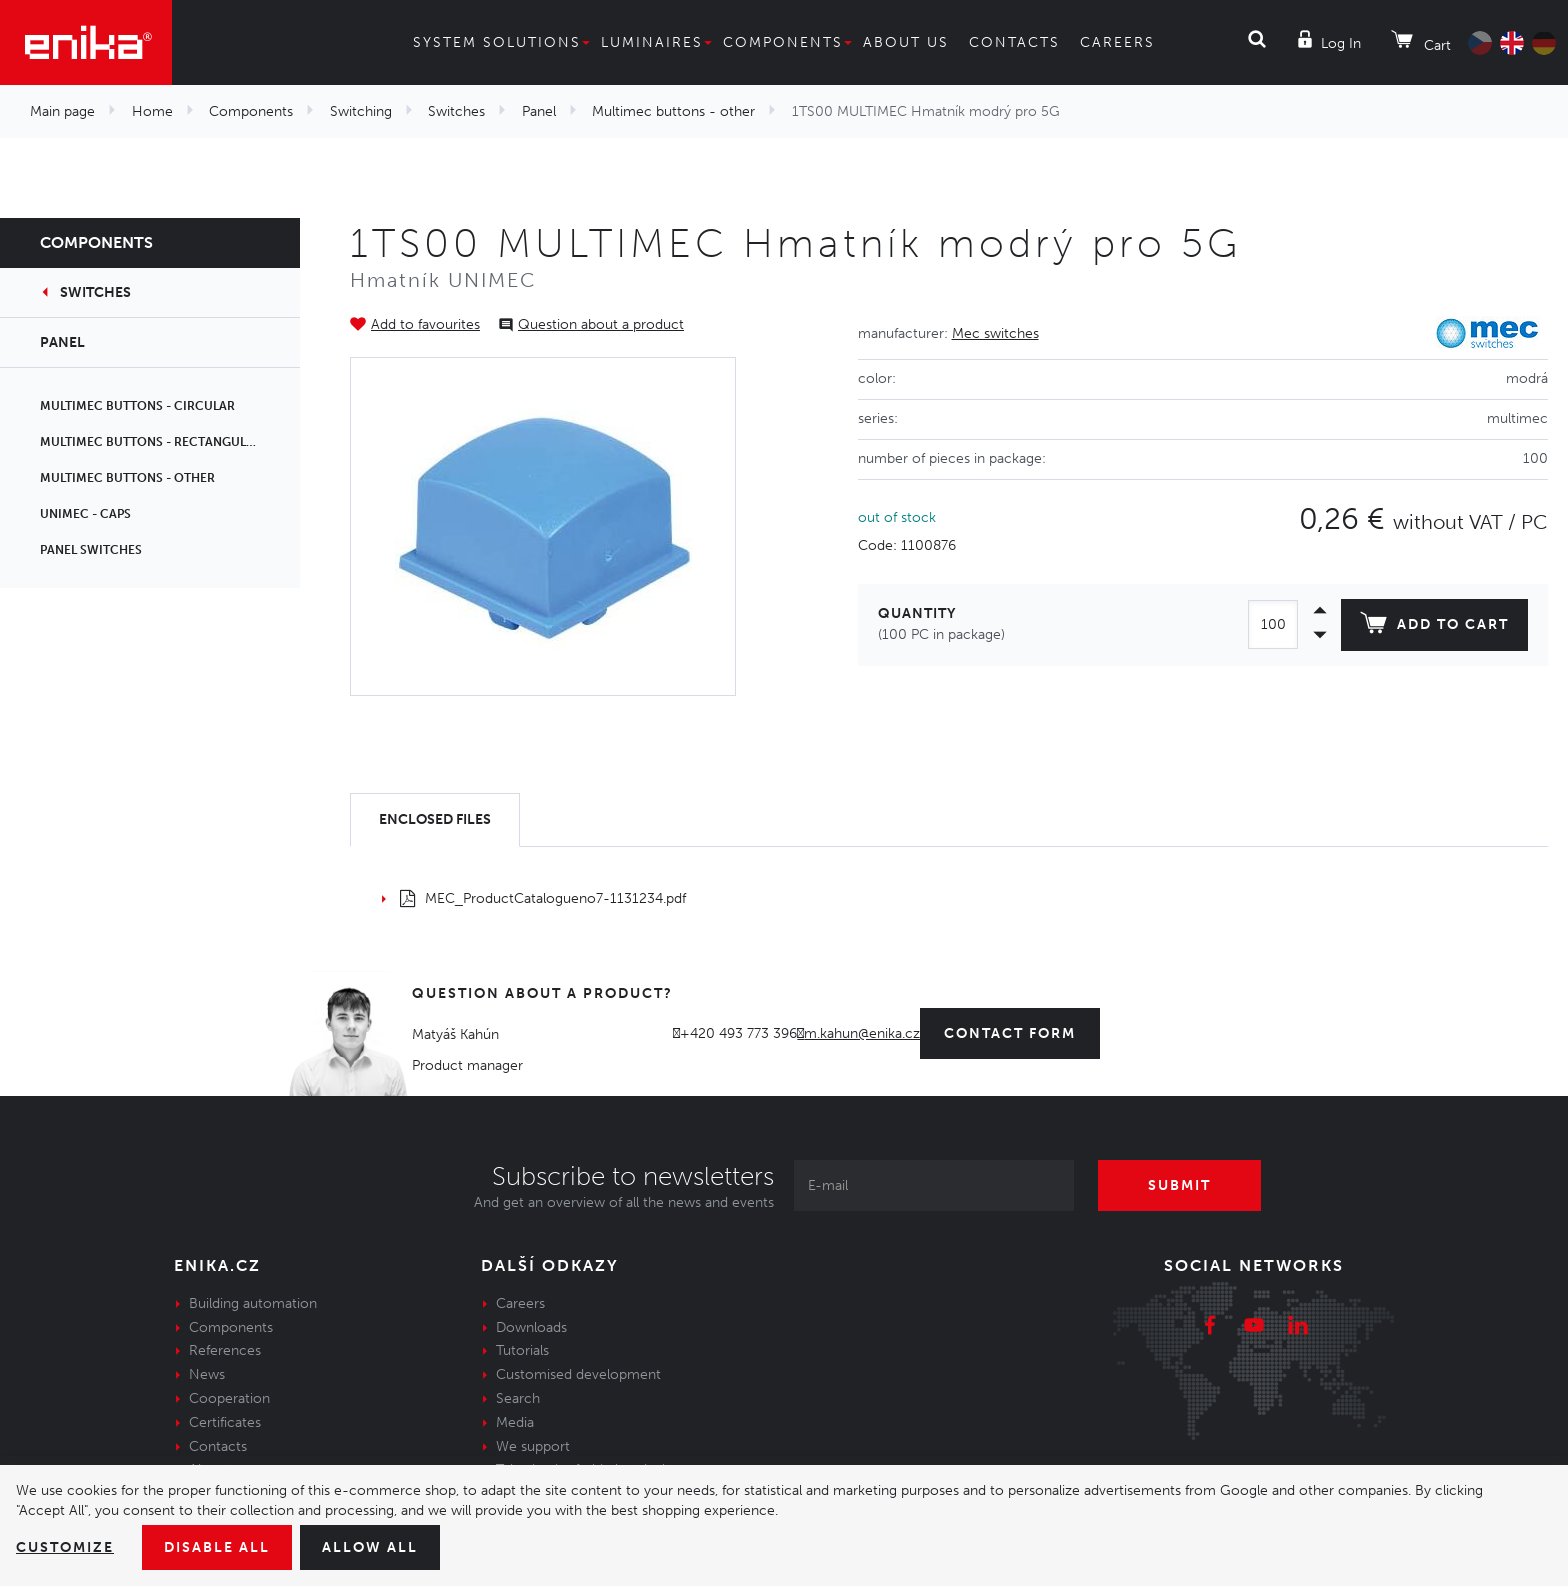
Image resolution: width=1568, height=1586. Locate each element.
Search (518, 1398)
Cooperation (227, 1398)
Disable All (223, 1547)
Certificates (224, 1422)
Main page (62, 111)
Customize (66, 1547)
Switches (445, 111)
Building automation (250, 1303)
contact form (1018, 1033)
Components (783, 42)
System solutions (490, 42)
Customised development (575, 1374)
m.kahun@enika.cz (866, 1033)
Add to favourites (423, 324)
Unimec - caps (85, 514)
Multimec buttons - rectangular (153, 442)
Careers (1124, 42)
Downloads (530, 1327)
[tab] (439, 820)
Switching (351, 111)
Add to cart (1431, 627)
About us (907, 42)
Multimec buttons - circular (138, 406)
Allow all (382, 1547)
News (206, 1374)
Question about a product (592, 324)
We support (531, 1446)
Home (150, 111)
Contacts (1017, 42)
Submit (1181, 1185)
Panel (528, 111)
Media (515, 1422)
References (225, 1350)
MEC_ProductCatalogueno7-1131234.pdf (541, 898)
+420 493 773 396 (744, 1033)
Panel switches (93, 550)
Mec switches (990, 333)
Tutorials (522, 1350)
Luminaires (651, 42)
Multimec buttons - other (657, 111)
